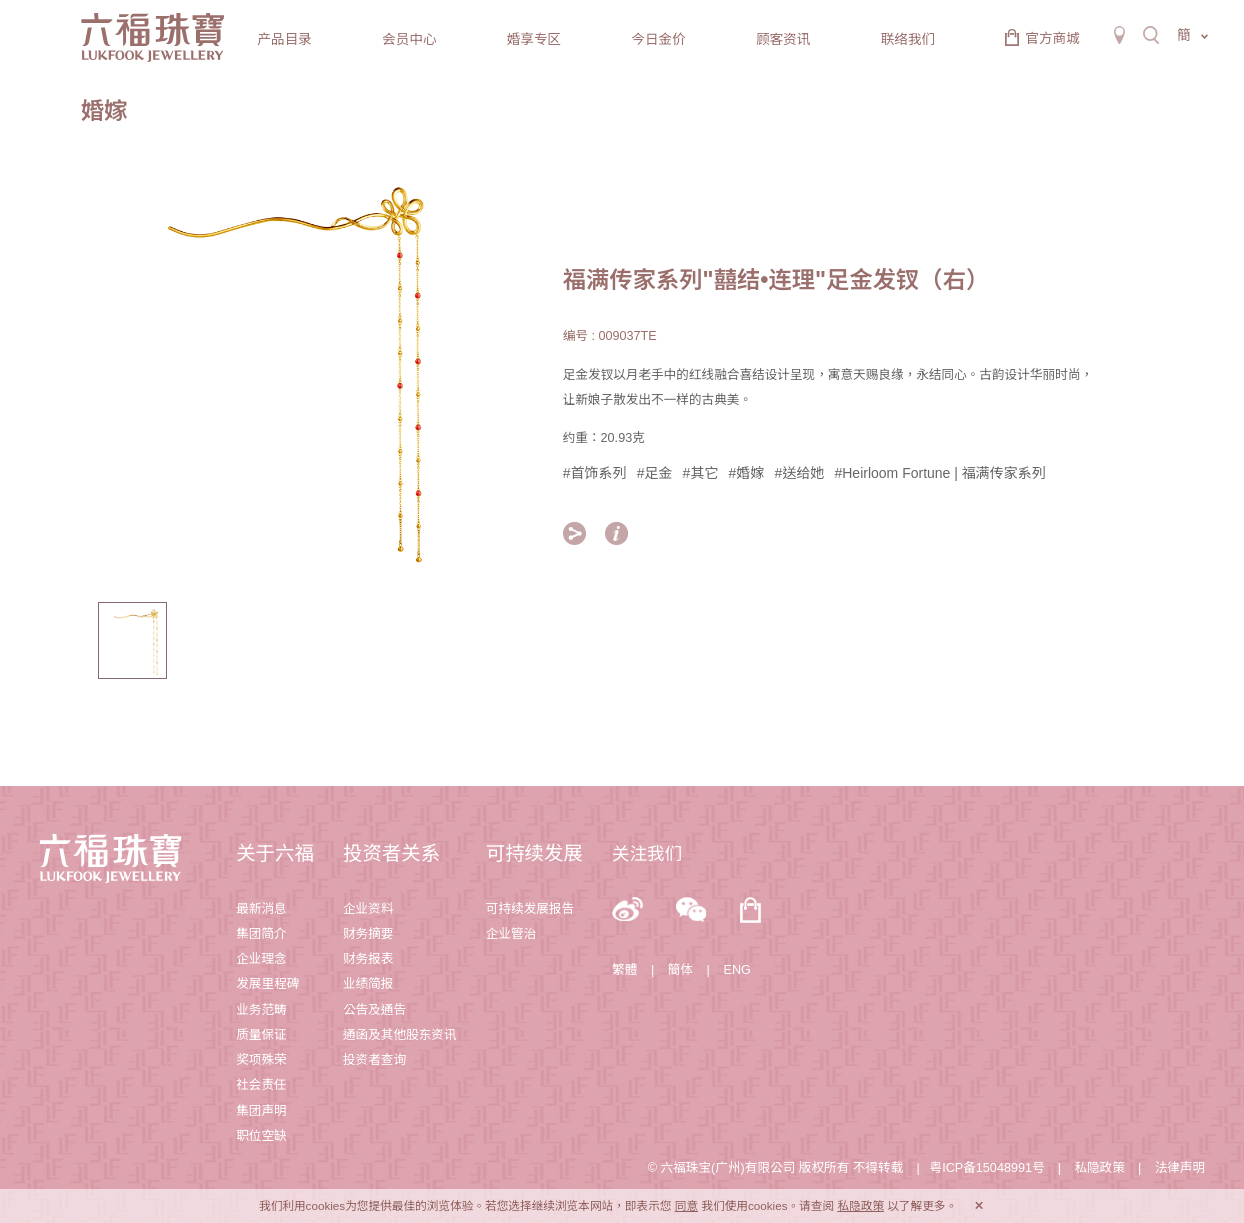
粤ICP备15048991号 (987, 1168)
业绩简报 (368, 984)
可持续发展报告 (530, 909)
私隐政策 (1099, 1168)
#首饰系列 (595, 473)
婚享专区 (534, 39)
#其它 (701, 473)
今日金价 (658, 39)
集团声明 (261, 1111)
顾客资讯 (783, 39)
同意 (686, 1205)
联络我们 (908, 39)
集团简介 (261, 934)
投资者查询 (374, 1060)
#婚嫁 (747, 473)
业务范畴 (261, 1010)
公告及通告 (374, 1010)
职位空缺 (261, 1136)
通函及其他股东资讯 (400, 1035)
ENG (736, 970)
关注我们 (647, 854)
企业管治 (511, 934)
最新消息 (261, 909)
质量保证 (261, 1035)
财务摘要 (368, 934)
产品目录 (285, 39)
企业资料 (368, 909)
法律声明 (1180, 1168)
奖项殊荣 (261, 1060)
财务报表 (368, 959)
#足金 (655, 473)
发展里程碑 (267, 984)
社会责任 (261, 1085)
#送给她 (800, 473)
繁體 (624, 970)
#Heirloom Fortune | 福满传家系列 (939, 473)
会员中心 (409, 39)
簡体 (680, 970)
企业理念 (261, 959)
